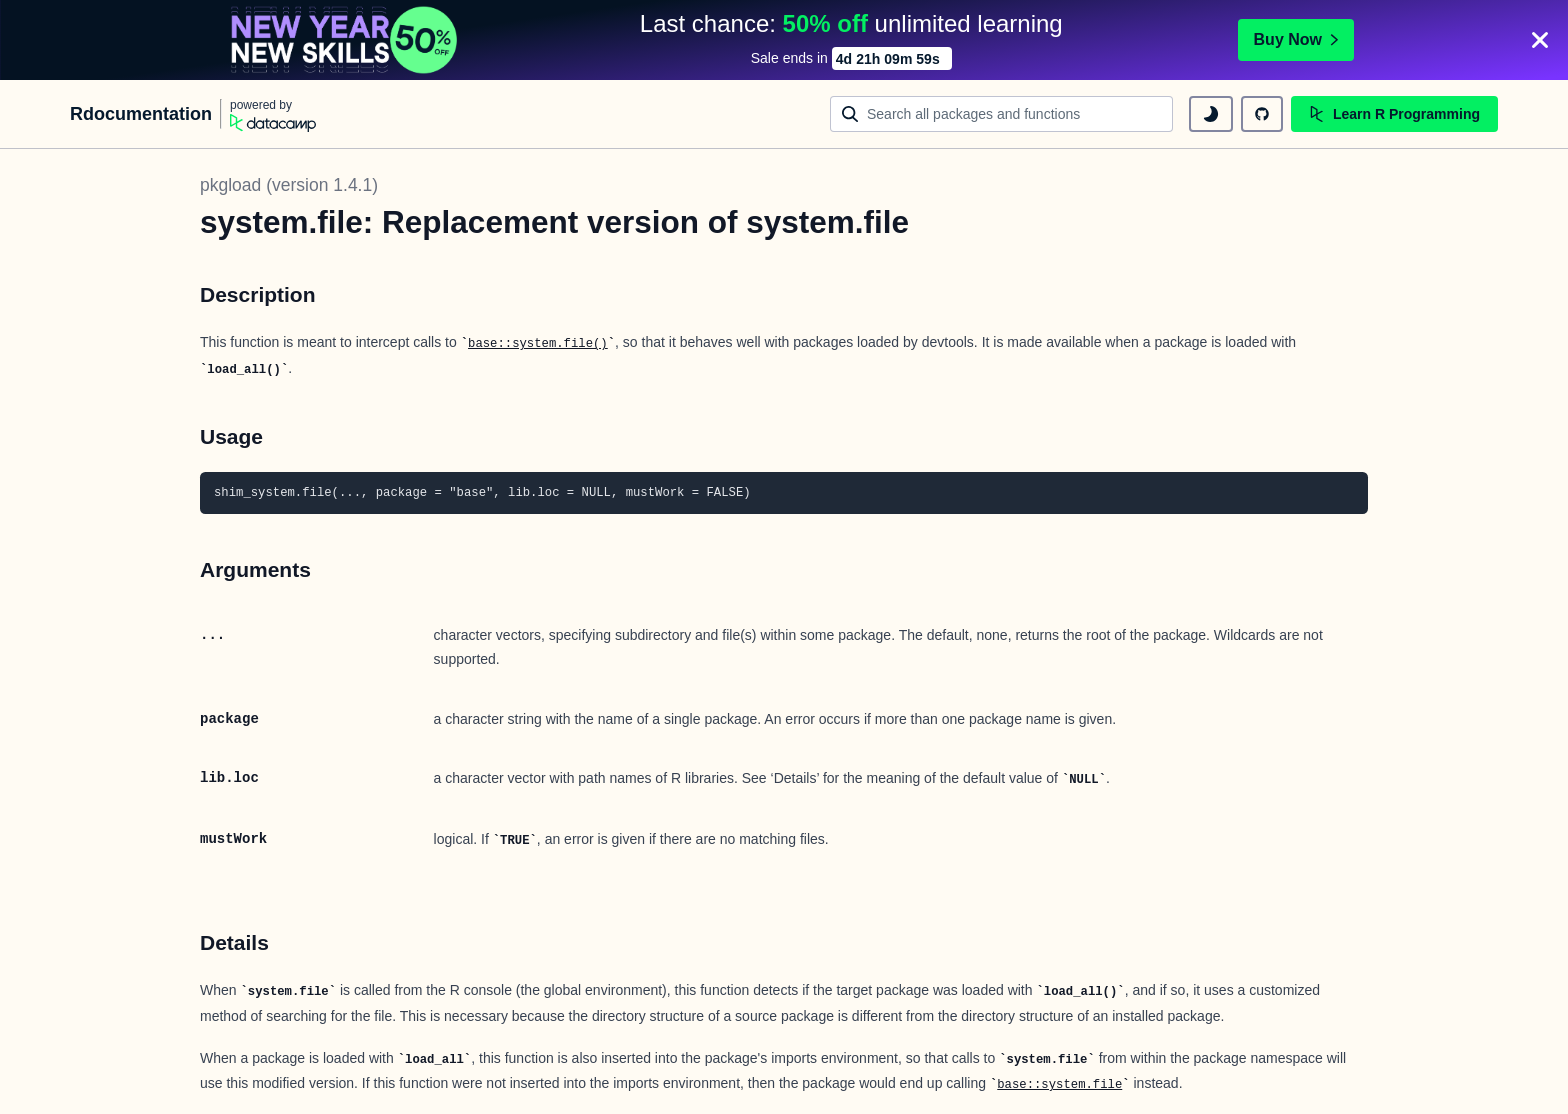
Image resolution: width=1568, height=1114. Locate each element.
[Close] (1540, 40)
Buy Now (1296, 39)
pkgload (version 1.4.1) (289, 185)
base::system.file (1059, 1085)
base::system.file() (538, 344)
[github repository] (1262, 114)
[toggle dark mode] (1211, 114)
